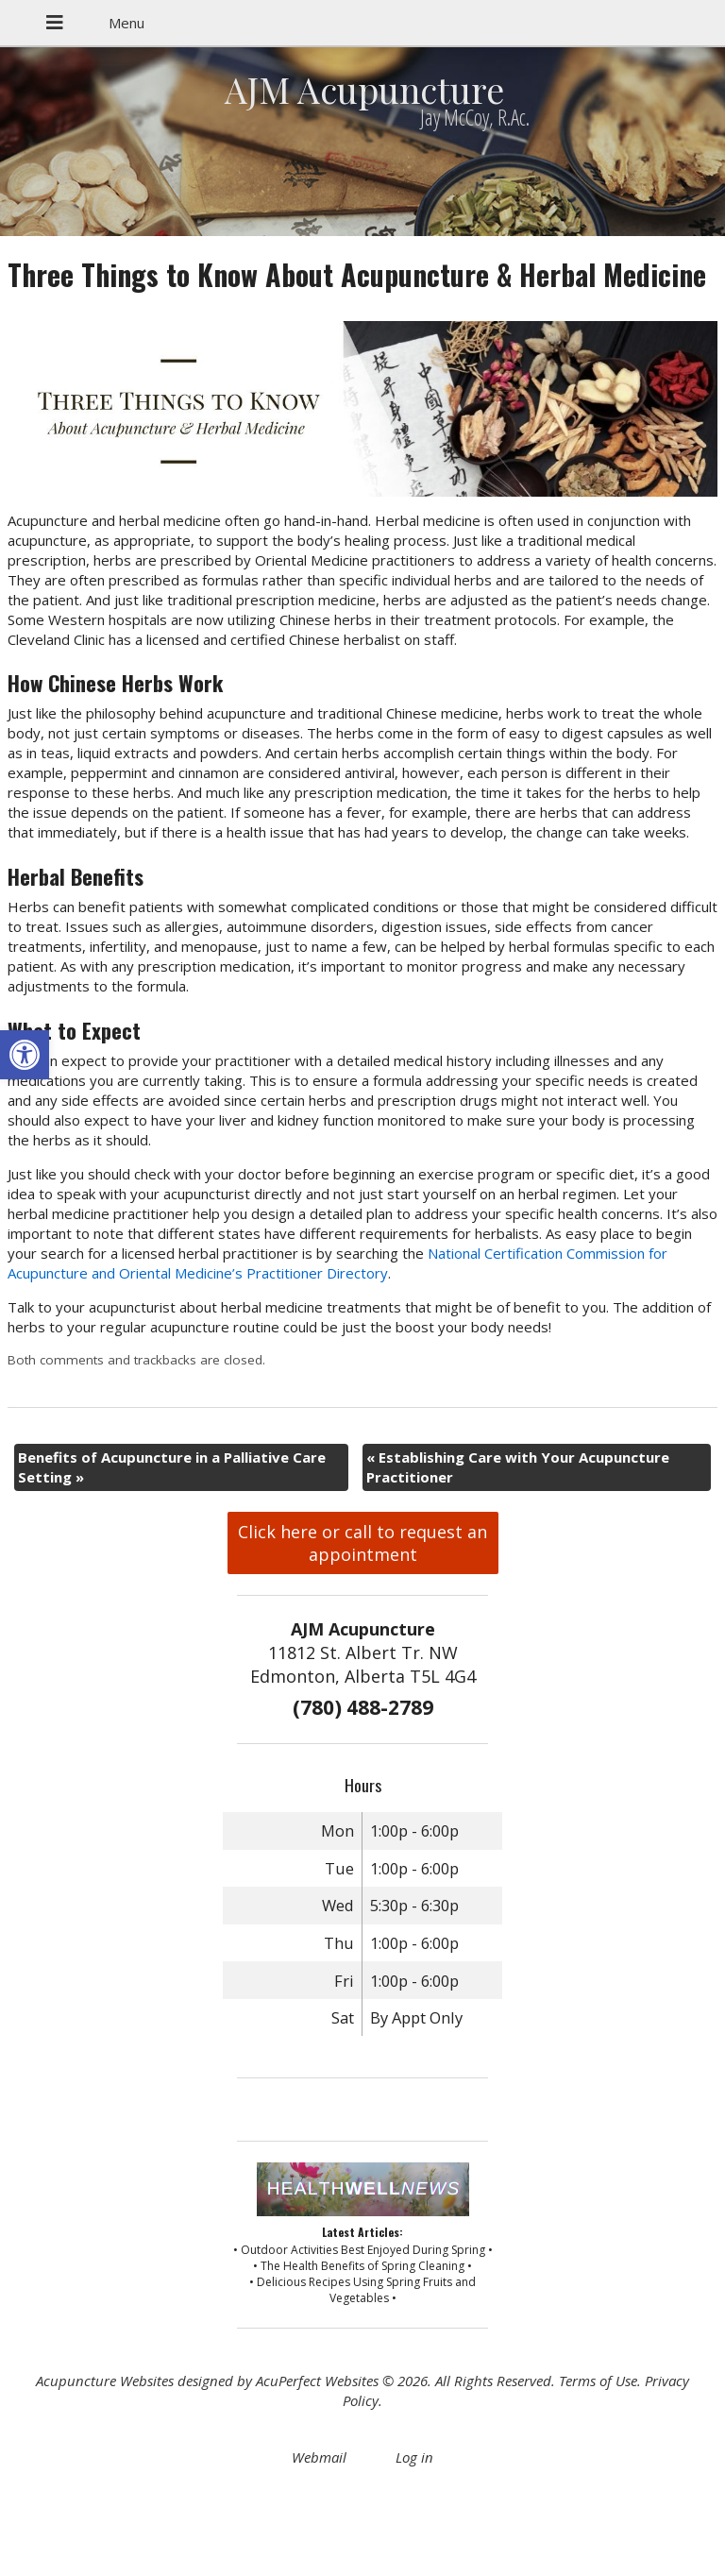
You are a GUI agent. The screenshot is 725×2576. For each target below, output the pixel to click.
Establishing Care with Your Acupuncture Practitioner (517, 1467)
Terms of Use (598, 2380)
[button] (24, 1054)
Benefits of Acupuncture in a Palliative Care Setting (172, 1467)
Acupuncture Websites (105, 2380)
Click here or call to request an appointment (362, 1543)
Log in (414, 2457)
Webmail (319, 2457)
